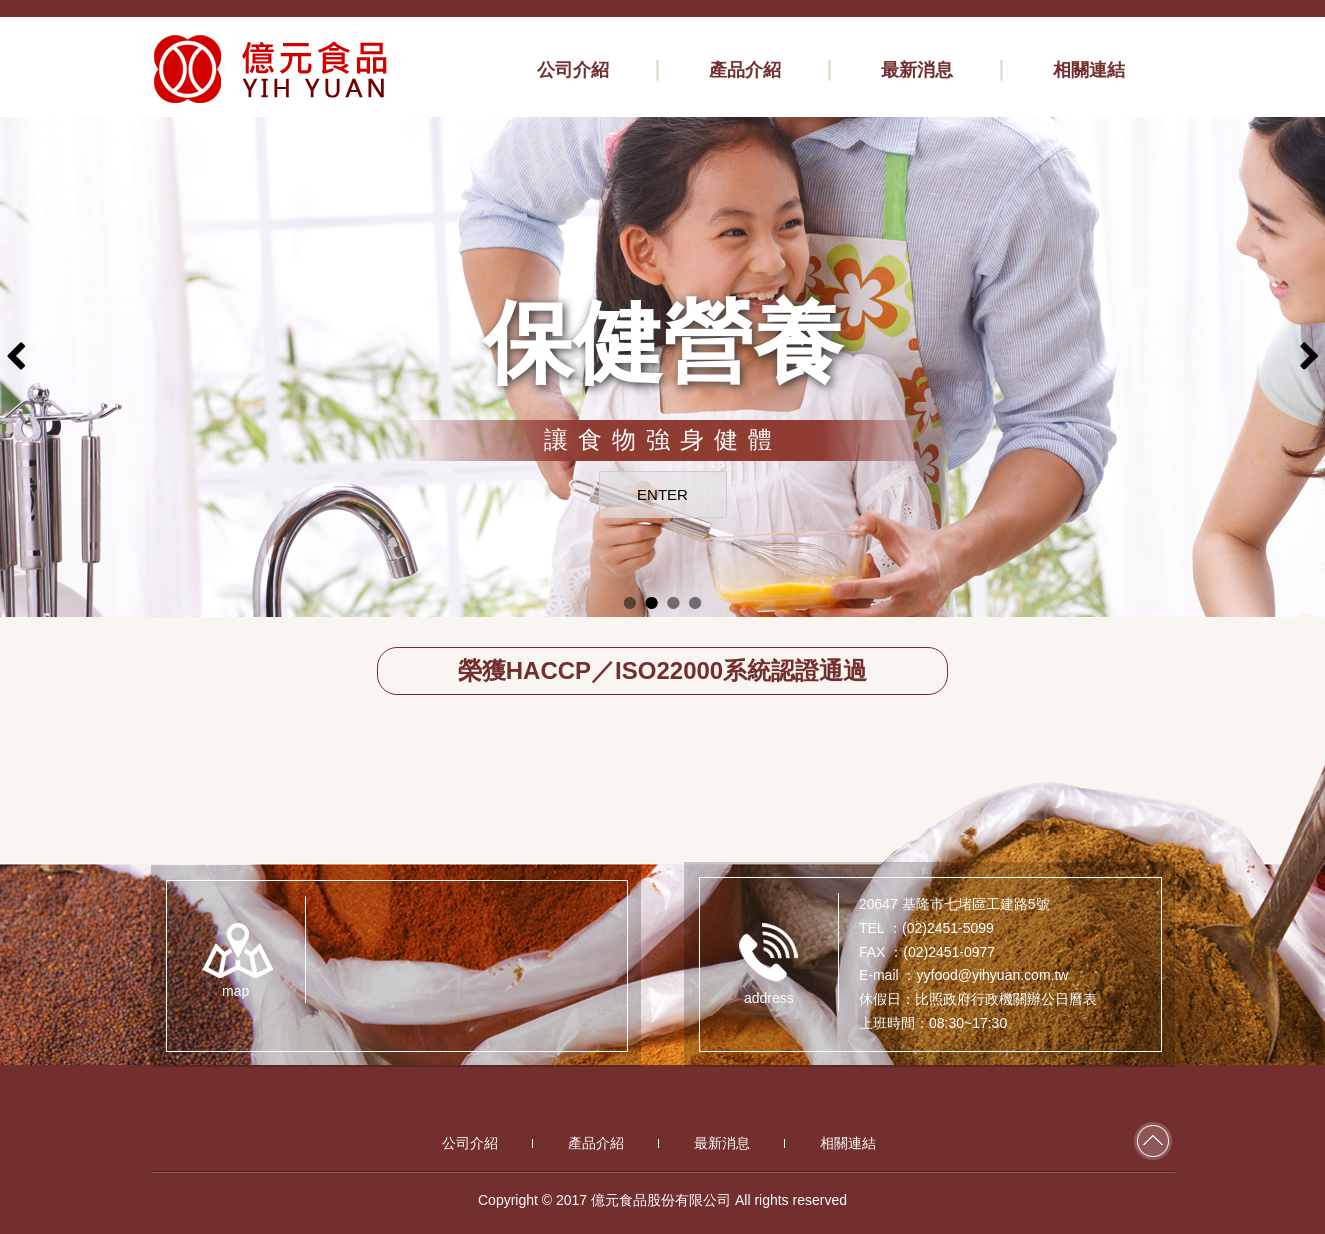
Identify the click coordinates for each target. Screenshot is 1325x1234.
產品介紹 (596, 1143)
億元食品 (271, 69)
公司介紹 (470, 1143)
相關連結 (848, 1143)
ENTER (662, 494)
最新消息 (722, 1143)
